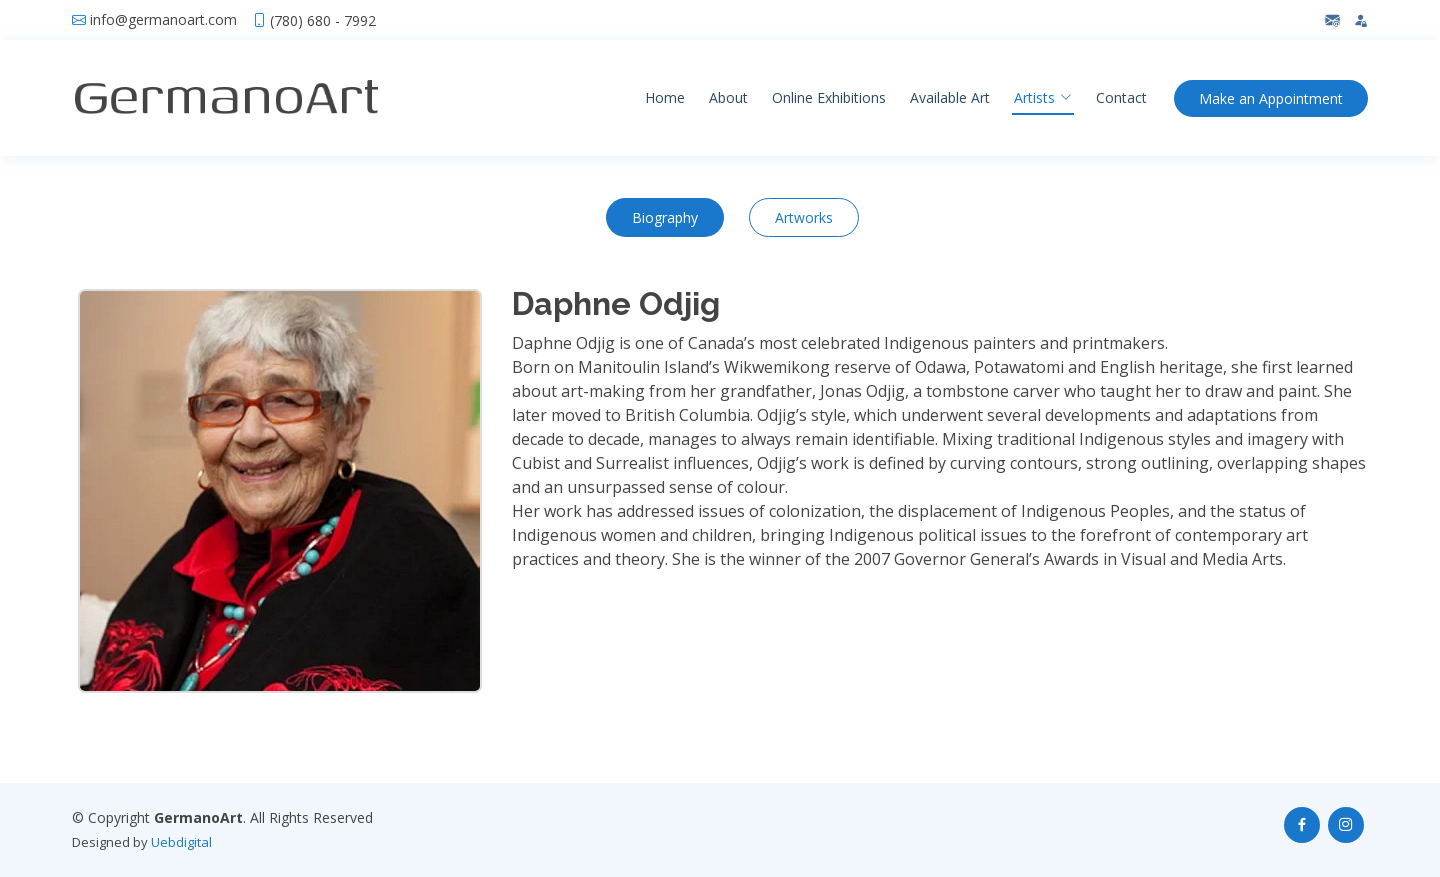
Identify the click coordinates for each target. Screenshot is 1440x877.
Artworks (804, 217)
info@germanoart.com (163, 20)
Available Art (950, 97)
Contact (1121, 97)
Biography (665, 217)
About (728, 97)
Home (665, 97)
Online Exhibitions (829, 97)
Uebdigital (181, 842)
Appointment (1271, 98)
